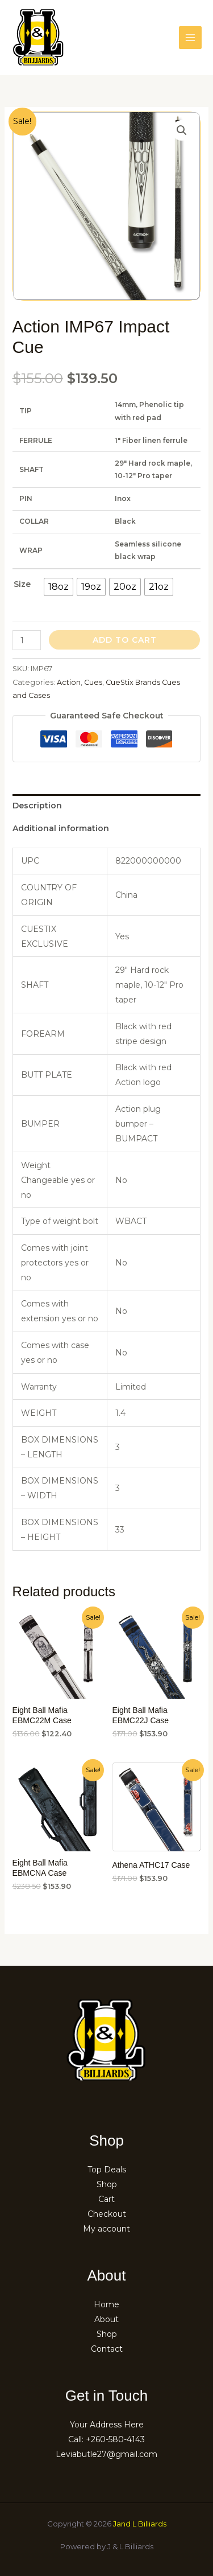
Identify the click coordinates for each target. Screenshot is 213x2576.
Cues (93, 682)
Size (22, 584)
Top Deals (106, 2169)
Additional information (60, 828)
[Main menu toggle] (190, 37)
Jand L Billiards (139, 2523)
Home (106, 2304)
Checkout (106, 2214)
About (106, 2319)
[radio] (58, 586)
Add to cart (125, 640)
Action (69, 682)
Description (37, 805)
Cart (106, 2199)
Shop (107, 2184)
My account (106, 2229)
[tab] (106, 805)
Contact (107, 2349)
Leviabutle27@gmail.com (106, 2454)
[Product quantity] (26, 640)
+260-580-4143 (115, 2439)
